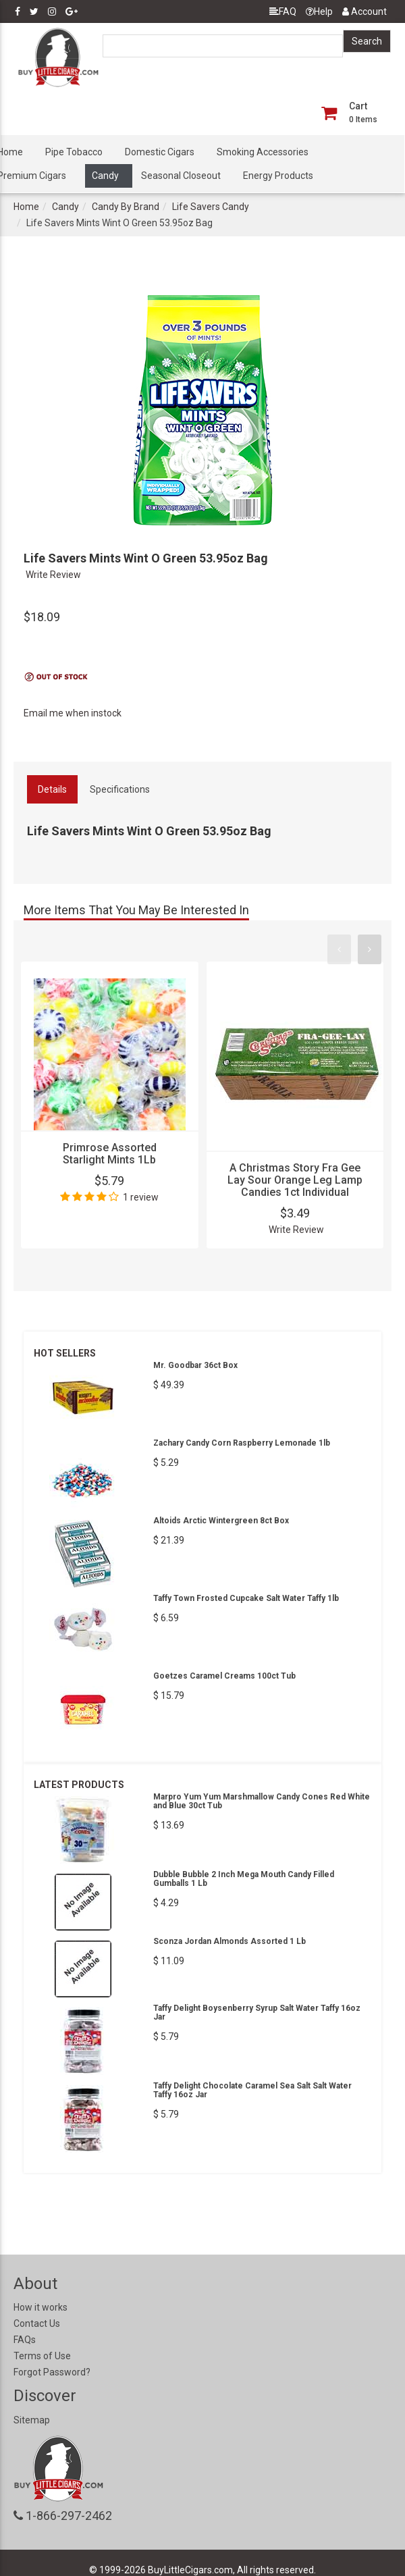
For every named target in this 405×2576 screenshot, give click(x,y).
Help (319, 11)
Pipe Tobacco (74, 152)
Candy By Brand (125, 206)
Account (364, 11)
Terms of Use (42, 2355)
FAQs (25, 2339)
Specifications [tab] (120, 789)
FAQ (282, 11)
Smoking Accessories (262, 152)
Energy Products (278, 175)
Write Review (53, 574)
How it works (41, 2307)
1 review (141, 1197)
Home (26, 206)
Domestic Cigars (159, 152)
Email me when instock (73, 713)
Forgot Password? (52, 2372)
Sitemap (32, 2420)
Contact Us (37, 2323)
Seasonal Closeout (181, 175)
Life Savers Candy (210, 206)
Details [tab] (52, 789)
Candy (105, 175)
